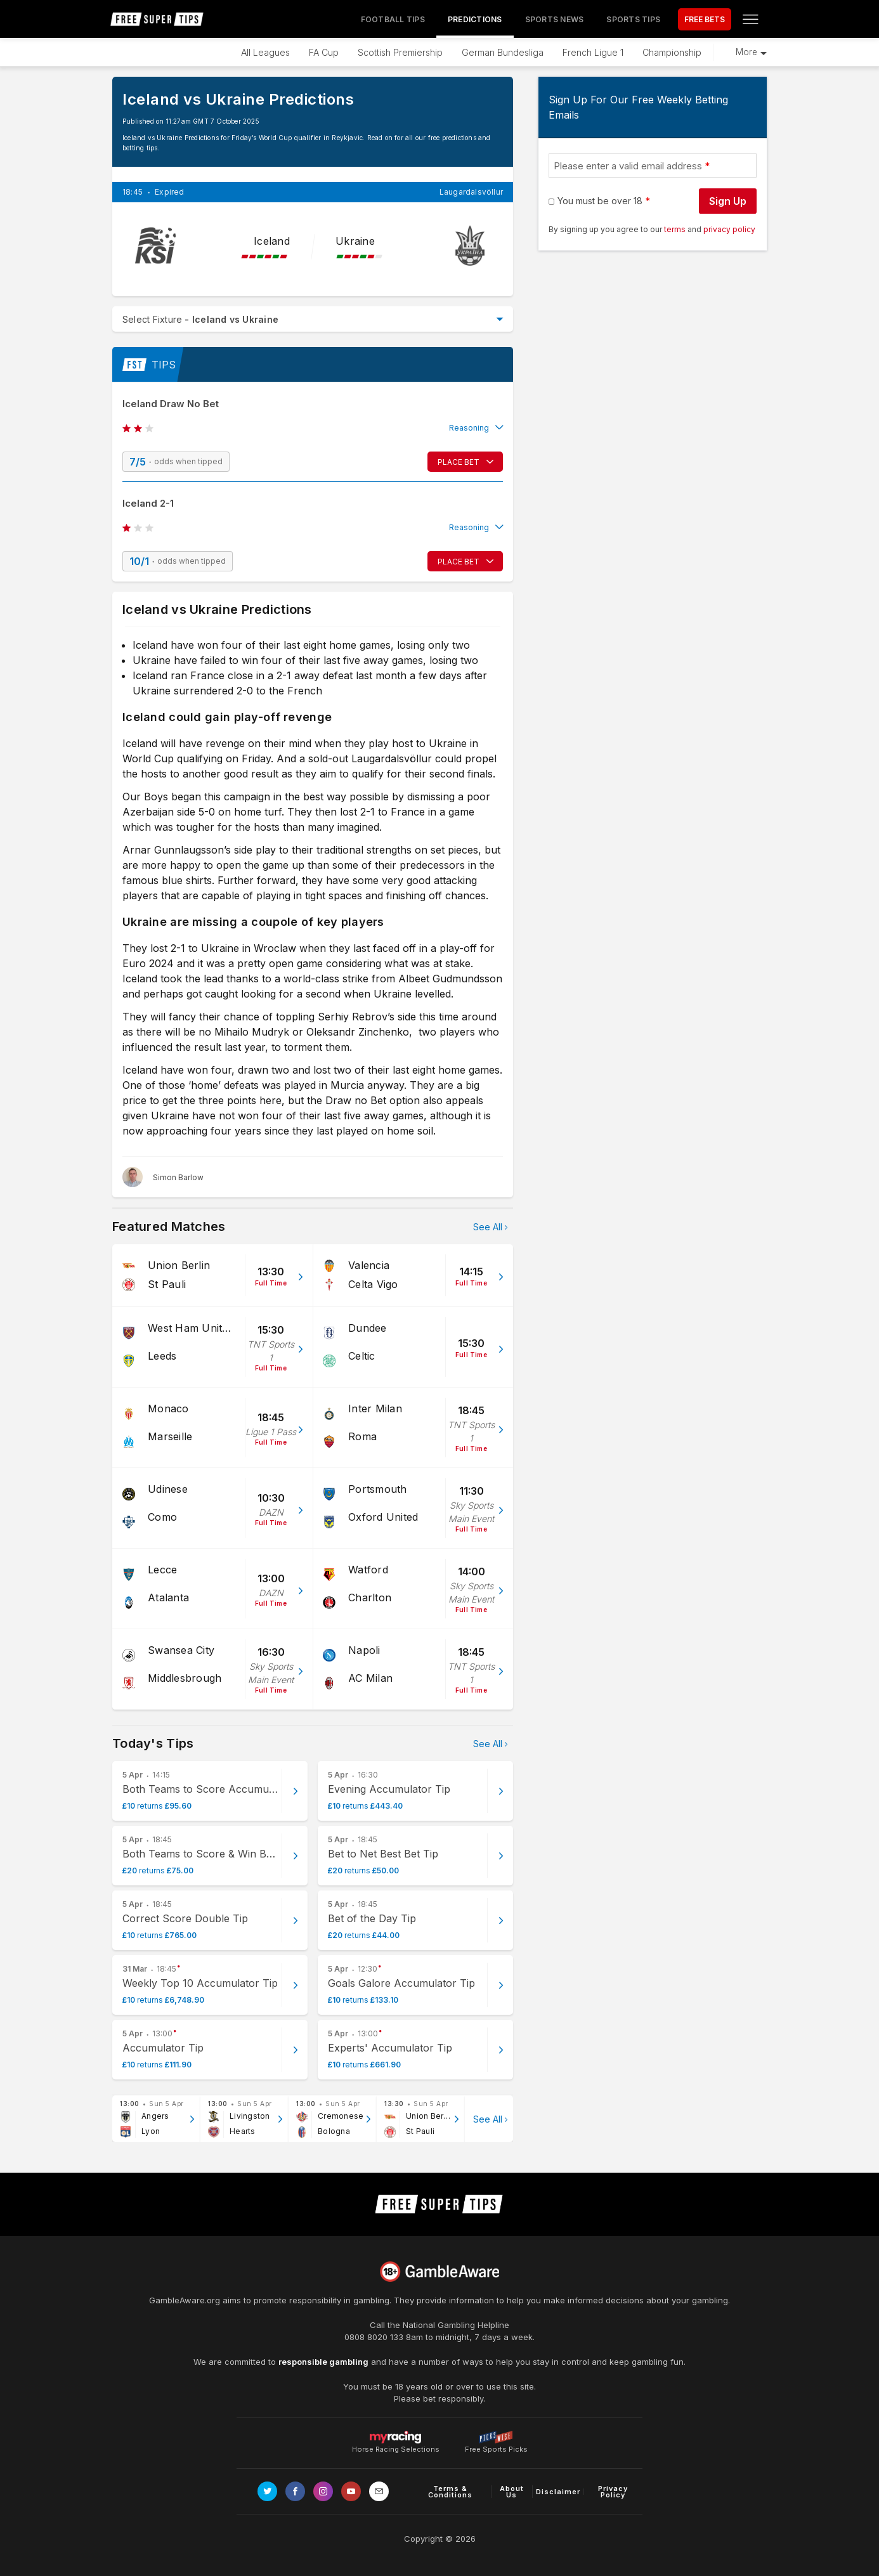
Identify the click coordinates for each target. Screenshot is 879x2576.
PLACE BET (458, 462)
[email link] (379, 2491)
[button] (312, 428)
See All (487, 1226)
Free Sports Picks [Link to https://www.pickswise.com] (496, 2446)
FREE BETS (704, 19)
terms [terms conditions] (675, 229)
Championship (671, 52)
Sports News (554, 19)
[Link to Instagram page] (323, 2491)
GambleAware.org (184, 2300)
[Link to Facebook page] (295, 2491)
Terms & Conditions (450, 2491)
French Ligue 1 (593, 52)
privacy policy (729, 229)
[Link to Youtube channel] (351, 2491)
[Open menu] (750, 19)
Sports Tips (633, 19)
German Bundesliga (503, 52)
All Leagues (265, 52)
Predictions (475, 19)
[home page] (157, 19)
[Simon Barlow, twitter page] (163, 1177)
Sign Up (727, 201)
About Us (512, 2491)
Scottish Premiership (400, 52)
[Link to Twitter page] (267, 2491)
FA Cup (324, 52)
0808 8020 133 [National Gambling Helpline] (373, 2337)
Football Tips (393, 19)
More (746, 52)
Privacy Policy (613, 2491)
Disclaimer (558, 2491)
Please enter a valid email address (628, 166)
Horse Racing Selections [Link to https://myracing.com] (395, 2437)
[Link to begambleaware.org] (439, 2271)
